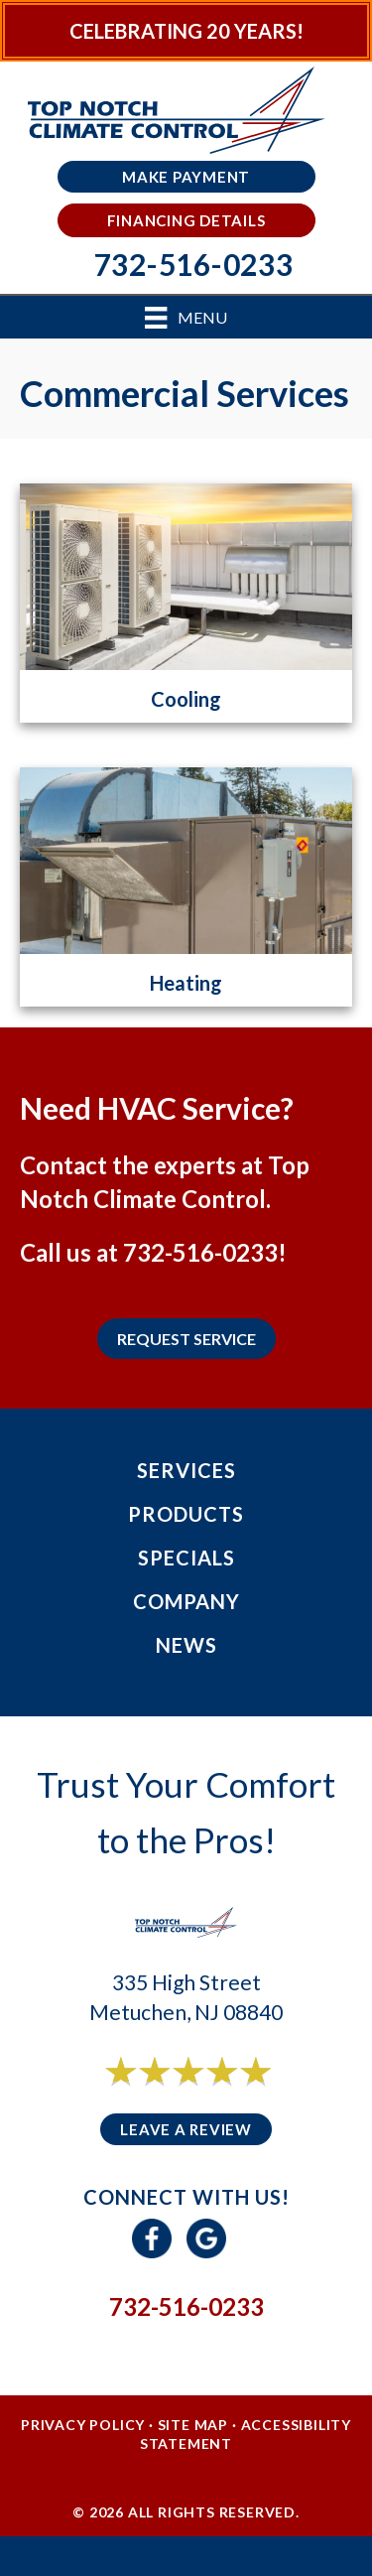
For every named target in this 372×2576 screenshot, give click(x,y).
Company (186, 1601)
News (186, 1645)
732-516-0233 (200, 1252)
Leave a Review (186, 2129)
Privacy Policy (83, 2424)
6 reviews (204, 2093)
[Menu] (185, 317)
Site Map (193, 2424)
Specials (186, 1557)
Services (186, 1470)
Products (186, 1514)
